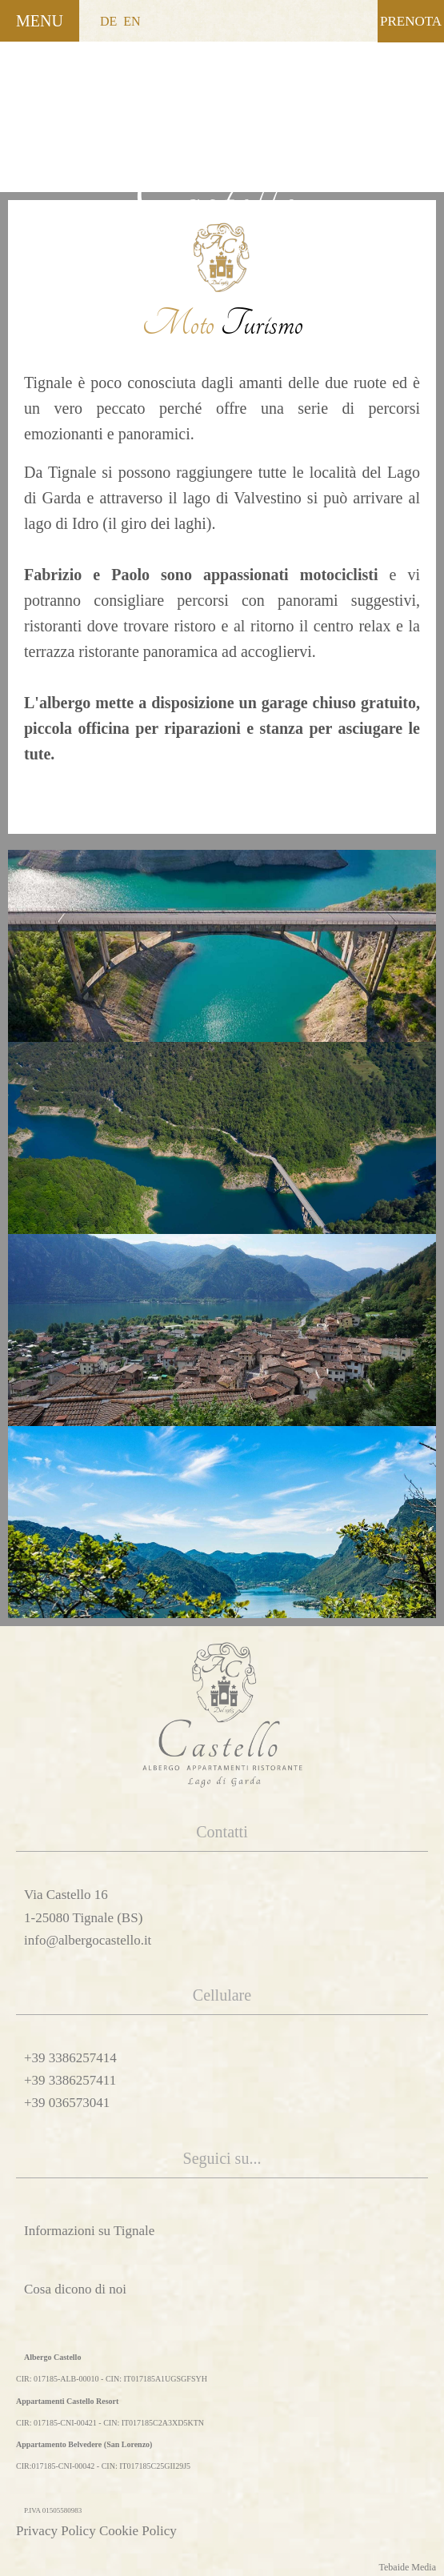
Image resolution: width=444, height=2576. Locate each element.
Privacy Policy (56, 2530)
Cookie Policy (138, 2530)
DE (108, 21)
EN (131, 21)
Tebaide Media (407, 2567)
